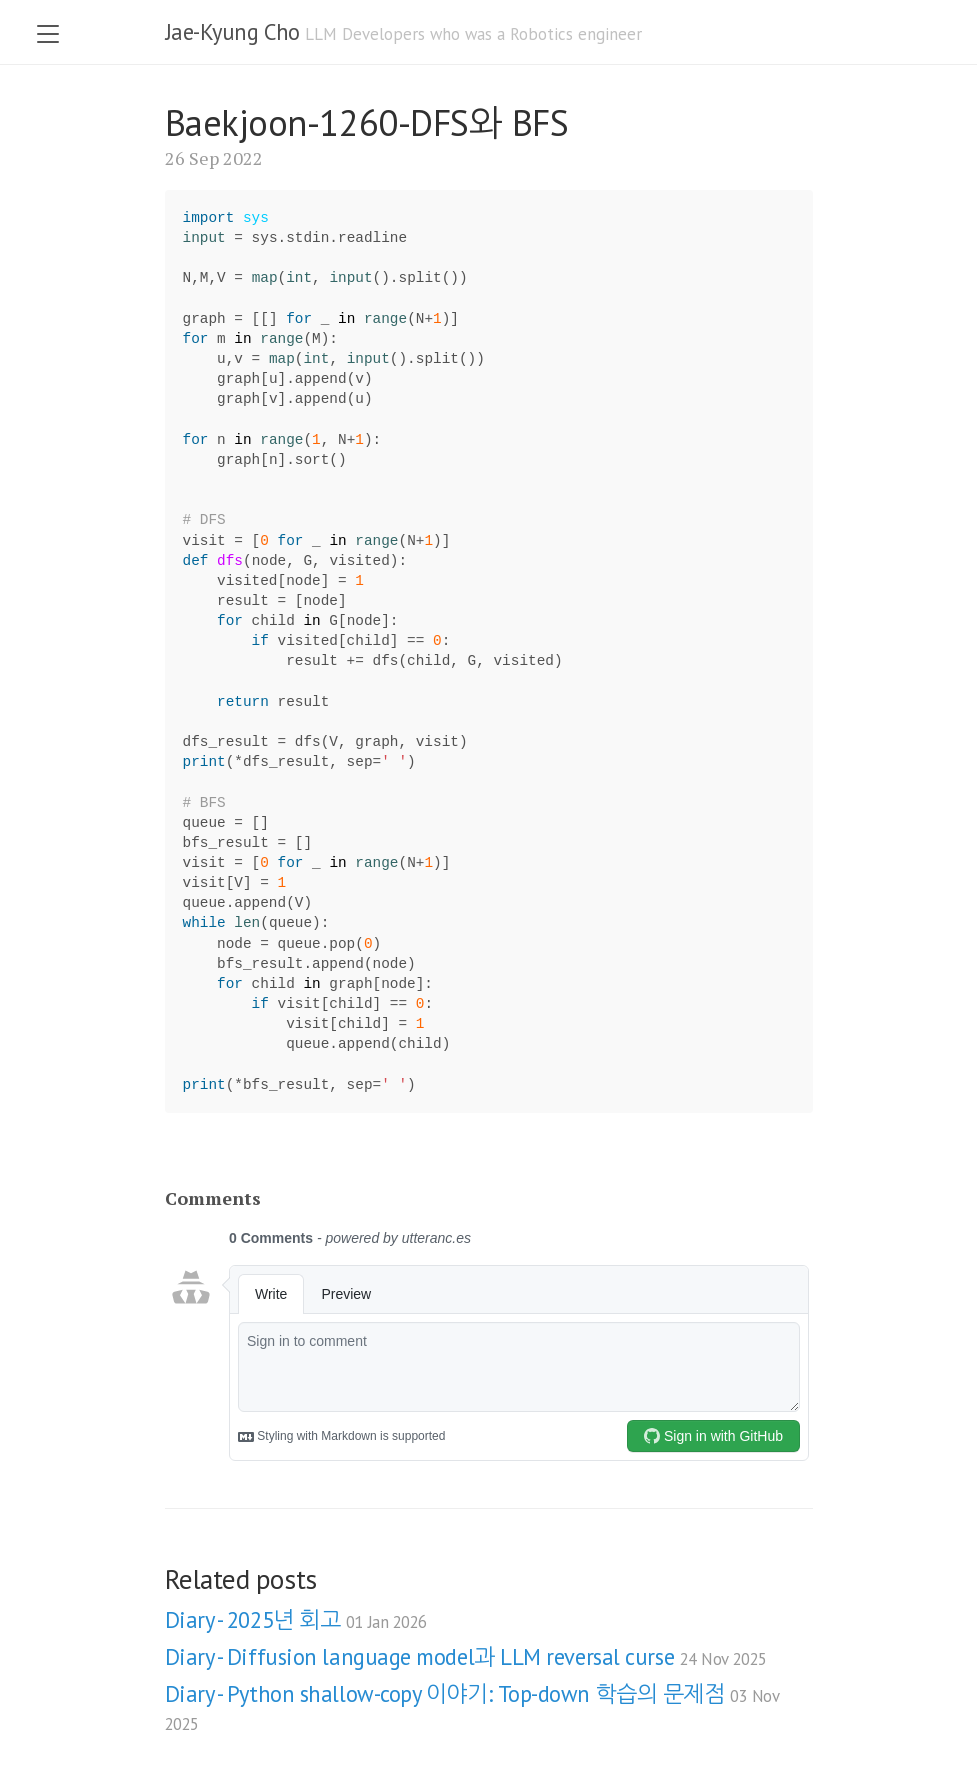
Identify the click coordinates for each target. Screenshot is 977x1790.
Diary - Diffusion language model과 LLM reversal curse (466, 1656)
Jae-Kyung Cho (232, 31)
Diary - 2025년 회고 (296, 1619)
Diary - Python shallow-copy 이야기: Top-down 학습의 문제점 (472, 1707)
